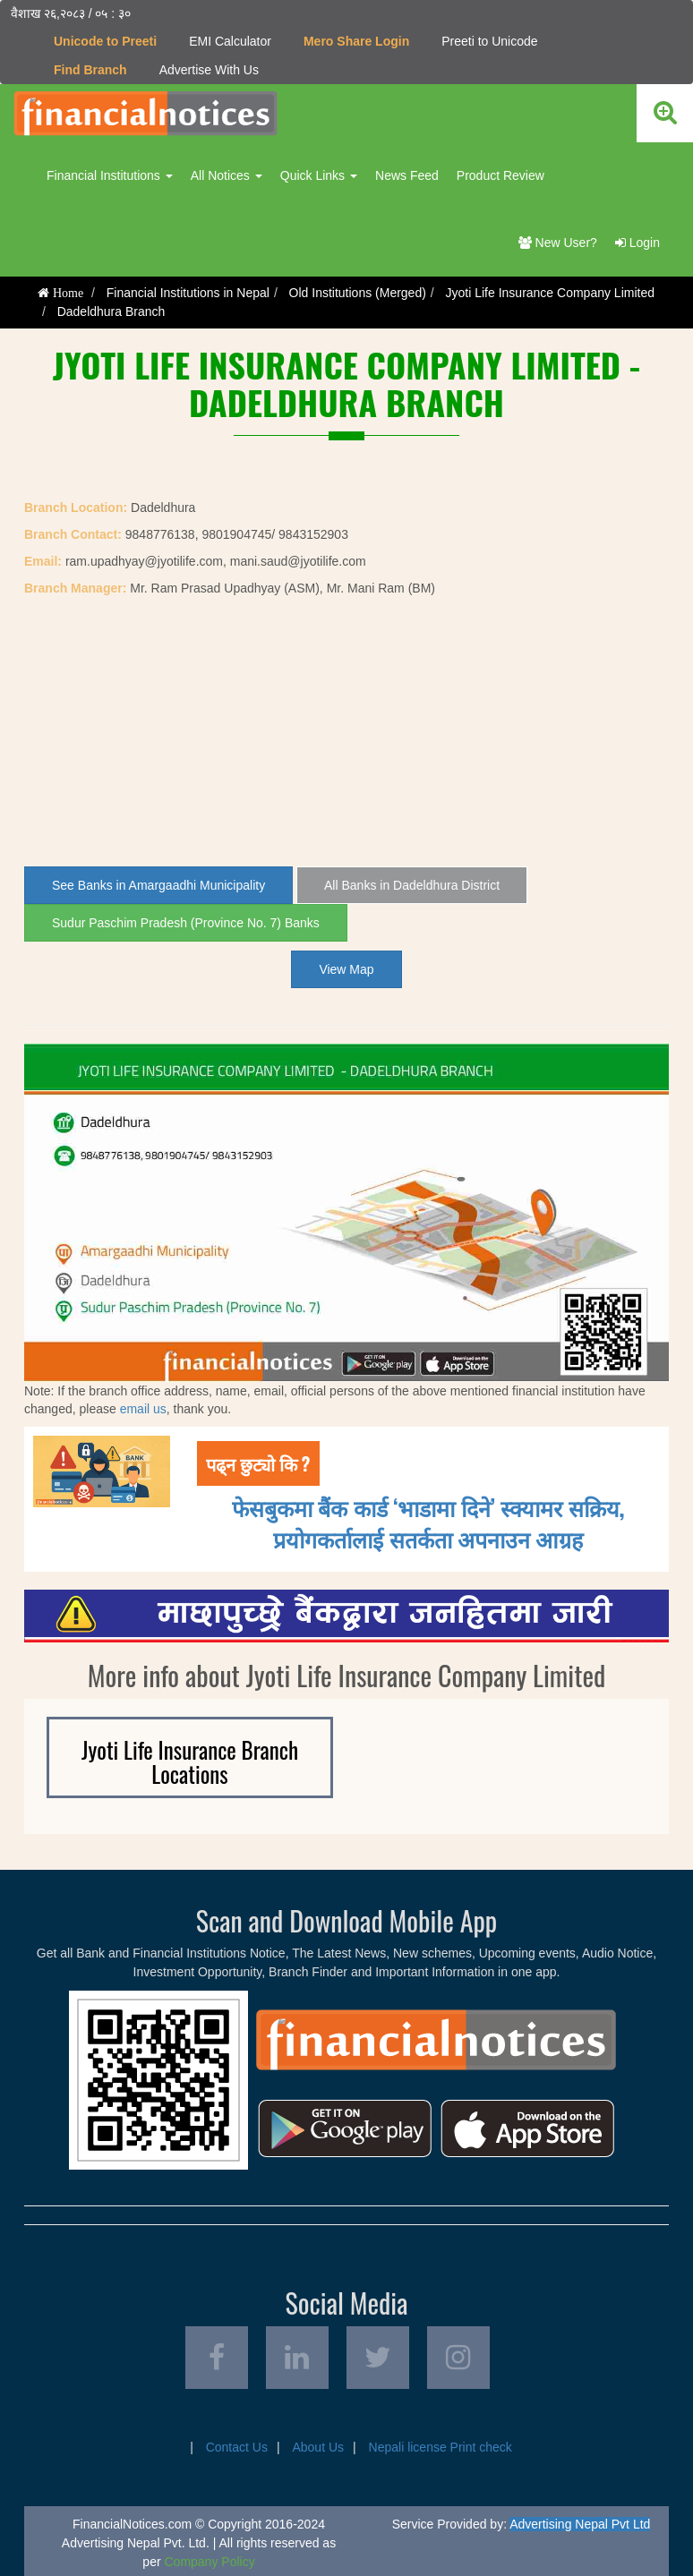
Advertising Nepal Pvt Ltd (579, 2524)
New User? (557, 242)
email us (143, 1409)
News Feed (407, 175)
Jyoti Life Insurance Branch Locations (189, 1762)
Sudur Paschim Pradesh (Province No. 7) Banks (186, 923)
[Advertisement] (346, 732)
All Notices (226, 175)
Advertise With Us (209, 70)
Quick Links (318, 175)
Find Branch (90, 70)
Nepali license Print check (440, 2447)
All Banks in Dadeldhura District (412, 885)
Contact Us (237, 2447)
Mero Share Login (356, 41)
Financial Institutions (110, 175)
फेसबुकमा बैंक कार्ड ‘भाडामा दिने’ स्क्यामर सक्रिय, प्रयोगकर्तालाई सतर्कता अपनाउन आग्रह (428, 1522)
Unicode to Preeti (105, 41)
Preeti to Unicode (489, 41)
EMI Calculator (230, 41)
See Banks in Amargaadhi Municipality (158, 885)
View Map (346, 969)
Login (637, 242)
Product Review (500, 175)
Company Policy (209, 2562)
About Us (318, 2447)
